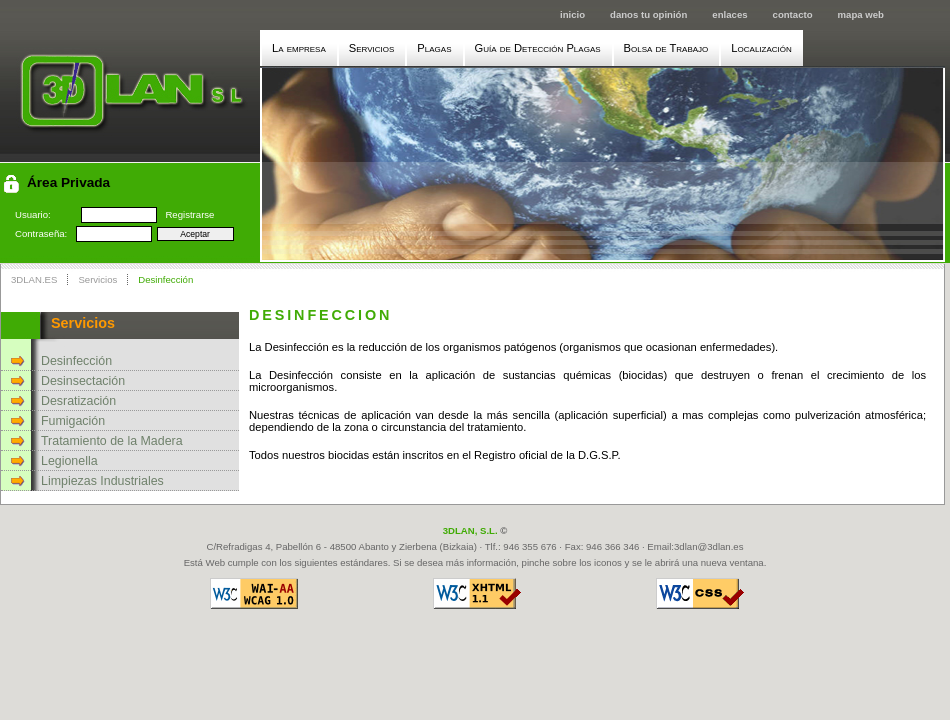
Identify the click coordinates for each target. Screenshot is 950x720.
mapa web (861, 14)
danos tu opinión (648, 14)
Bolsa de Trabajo (666, 48)
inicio (572, 14)
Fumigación (73, 421)
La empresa (299, 48)
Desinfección (165, 279)
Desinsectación (83, 381)
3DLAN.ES (34, 279)
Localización (761, 48)
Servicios (372, 48)
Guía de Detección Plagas (538, 48)
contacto (793, 14)
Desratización (78, 401)
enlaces (729, 14)
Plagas (434, 48)
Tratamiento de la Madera (112, 441)
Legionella (69, 461)
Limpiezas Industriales (102, 481)
